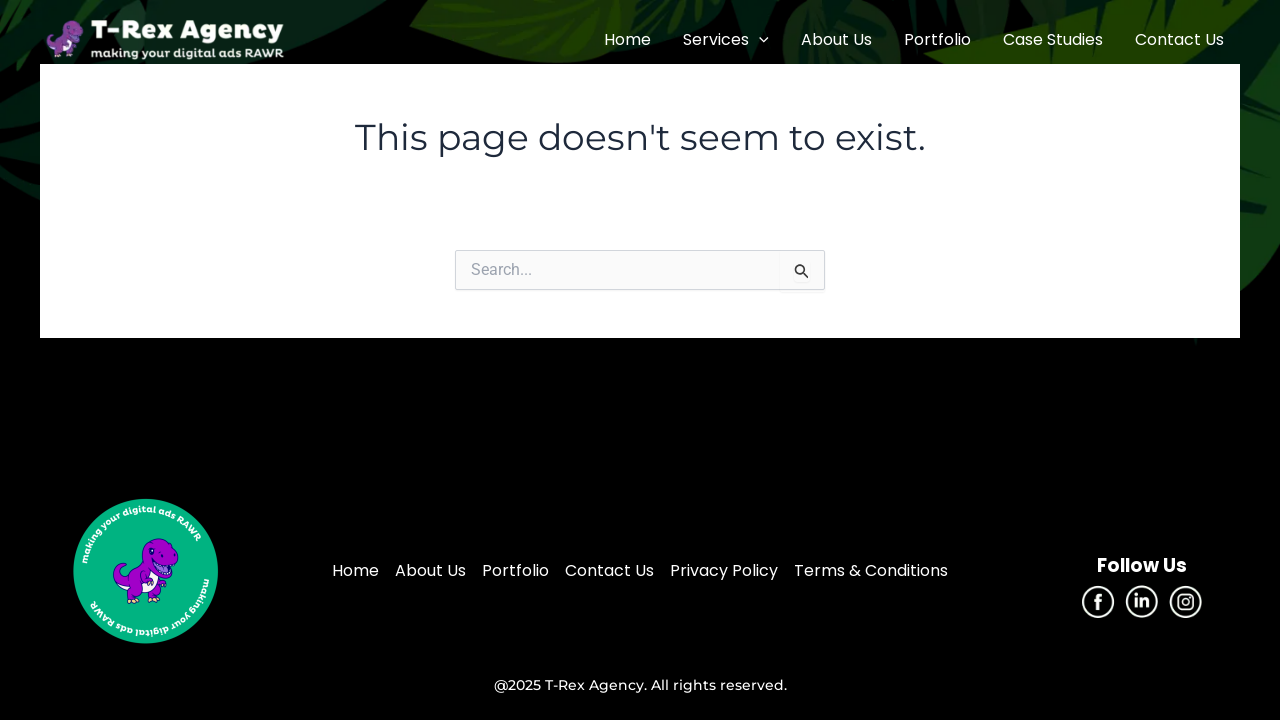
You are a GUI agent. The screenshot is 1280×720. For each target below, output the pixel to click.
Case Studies (1053, 39)
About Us (836, 39)
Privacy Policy (724, 570)
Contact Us (1179, 39)
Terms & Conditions (871, 570)
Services (726, 40)
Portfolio (937, 39)
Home (627, 39)
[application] (759, 40)
